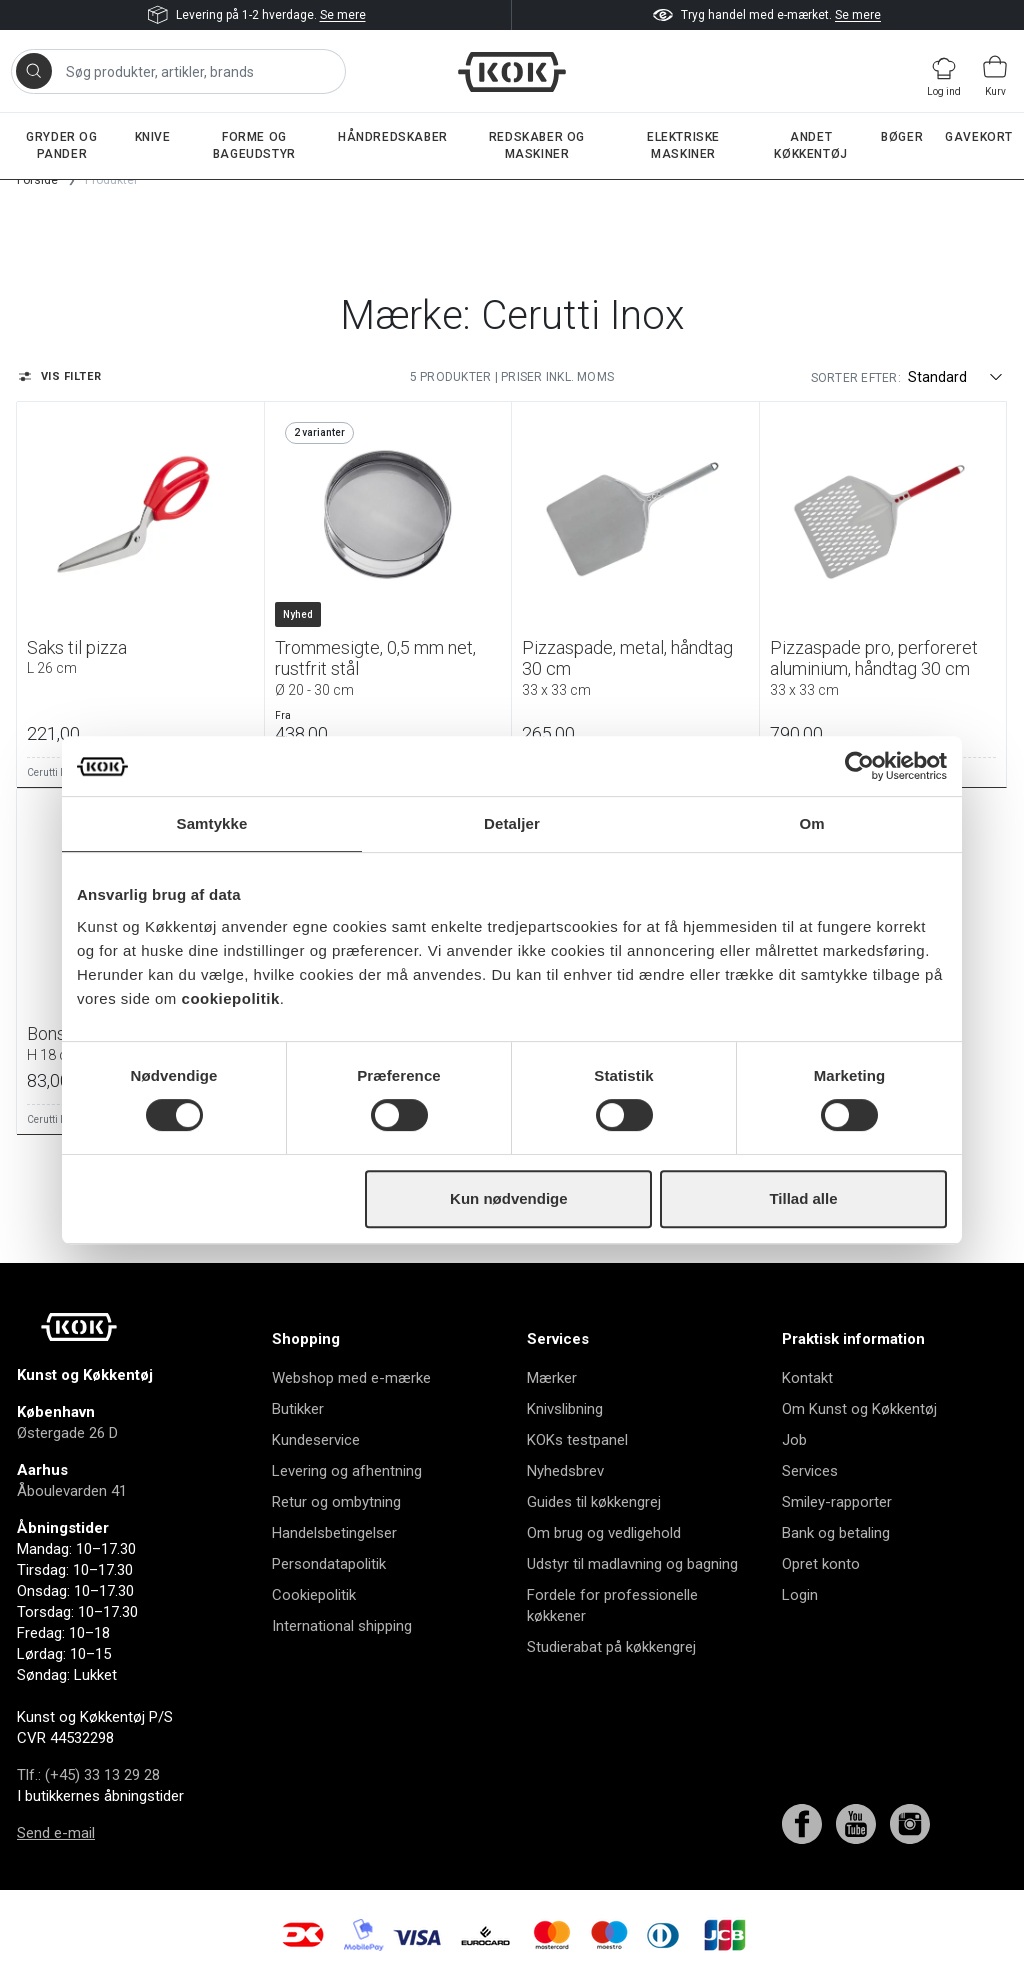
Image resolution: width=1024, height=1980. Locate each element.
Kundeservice (316, 1440)
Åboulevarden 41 (72, 1491)
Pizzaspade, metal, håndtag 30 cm (635, 668)
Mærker (552, 1378)
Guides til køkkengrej (594, 1502)
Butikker (298, 1409)
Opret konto (821, 1564)
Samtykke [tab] (212, 823)
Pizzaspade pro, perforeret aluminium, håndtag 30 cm (883, 668)
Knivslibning (565, 1409)
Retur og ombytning (336, 1502)
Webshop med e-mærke (351, 1378)
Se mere (343, 15)
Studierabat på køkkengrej (611, 1647)
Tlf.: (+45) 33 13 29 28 (88, 1775)
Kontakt (807, 1378)
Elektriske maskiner (683, 145)
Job (794, 1440)
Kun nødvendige (509, 1198)
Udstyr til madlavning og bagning (632, 1564)
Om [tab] (811, 823)
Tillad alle (803, 1198)
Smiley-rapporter (837, 1502)
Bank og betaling (836, 1533)
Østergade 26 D (67, 1433)
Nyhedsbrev (565, 1471)
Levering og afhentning (347, 1471)
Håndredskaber (393, 137)
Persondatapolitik (329, 1564)
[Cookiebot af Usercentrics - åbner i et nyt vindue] (859, 766)
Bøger (902, 137)
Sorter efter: (856, 378)
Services (810, 1471)
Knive (153, 137)
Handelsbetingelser (334, 1533)
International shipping (342, 1626)
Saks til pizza (140, 657)
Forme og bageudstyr (254, 145)
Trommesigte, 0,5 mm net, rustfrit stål (388, 668)
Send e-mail (56, 1833)
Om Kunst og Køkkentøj (859, 1409)
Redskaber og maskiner (537, 145)
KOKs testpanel (577, 1440)
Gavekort (979, 137)
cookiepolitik (231, 998)
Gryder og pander (61, 145)
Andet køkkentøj (810, 145)
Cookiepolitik (314, 1595)
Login (800, 1595)
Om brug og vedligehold (604, 1533)
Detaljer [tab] (512, 823)
